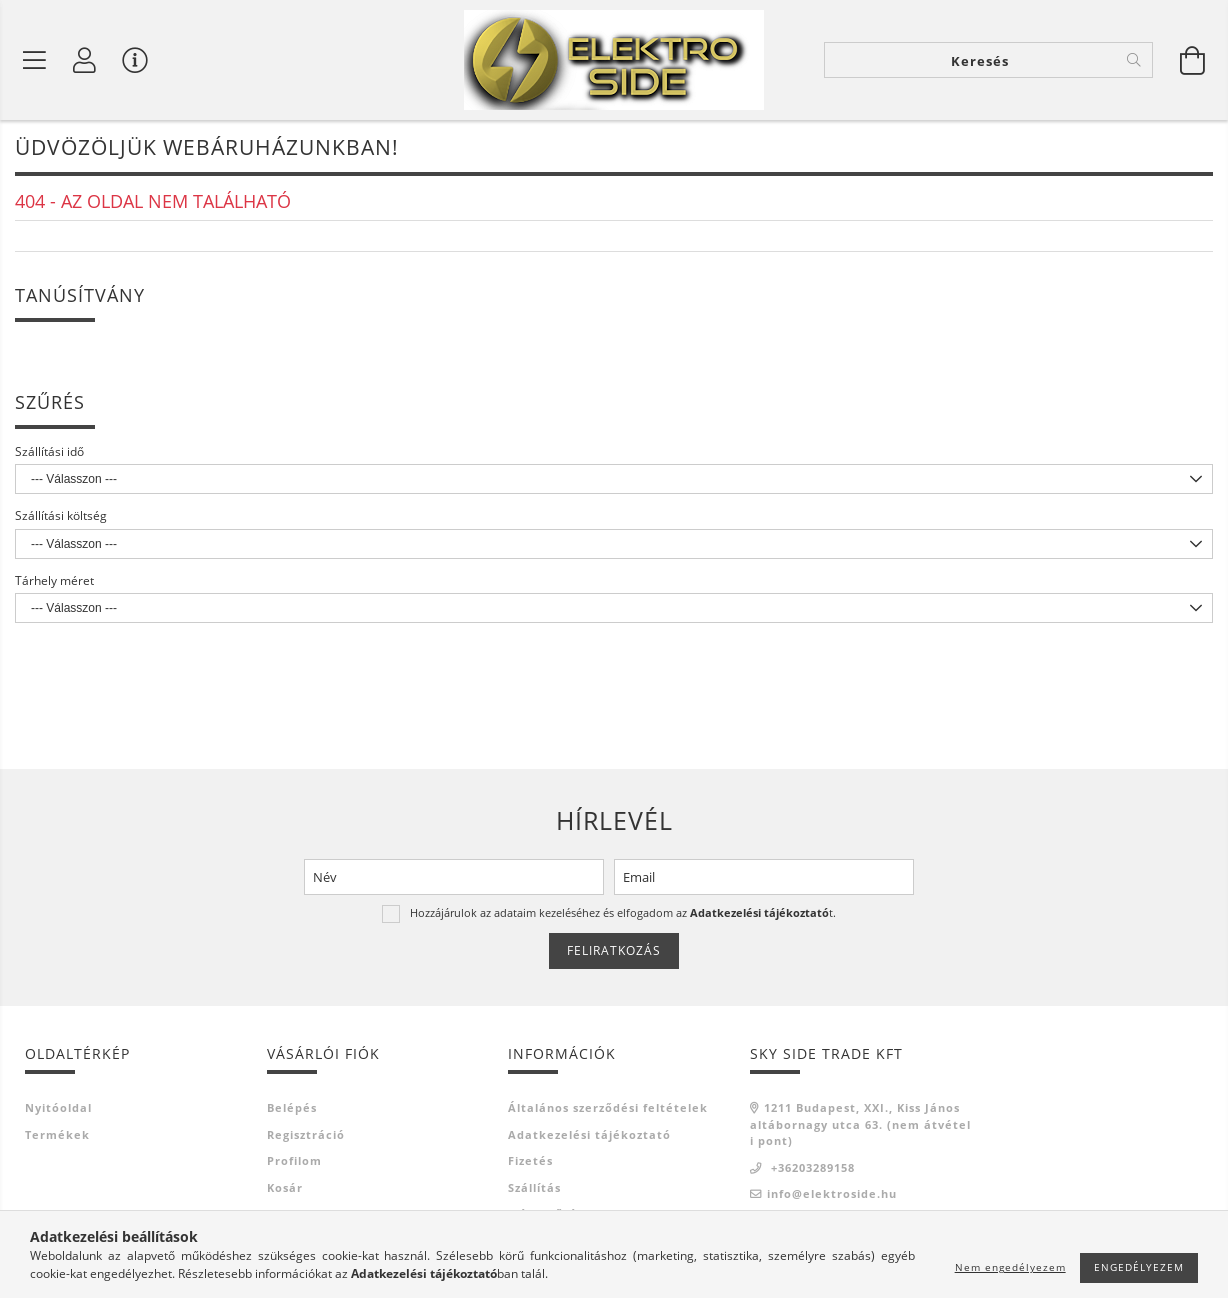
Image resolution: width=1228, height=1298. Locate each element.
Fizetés (530, 1160)
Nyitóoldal (58, 1107)
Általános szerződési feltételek (608, 1107)
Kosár (285, 1187)
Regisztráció (306, 1134)
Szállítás (534, 1187)
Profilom (294, 1160)
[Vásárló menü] (135, 60)
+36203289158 (811, 1167)
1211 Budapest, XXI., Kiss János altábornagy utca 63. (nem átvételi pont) (860, 1124)
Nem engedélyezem (1010, 1267)
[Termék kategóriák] (35, 60)
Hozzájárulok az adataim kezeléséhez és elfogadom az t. (623, 912)
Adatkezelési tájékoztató (589, 1134)
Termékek (57, 1134)
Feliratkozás (614, 950)
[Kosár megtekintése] (1193, 60)
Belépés (292, 1107)
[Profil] (85, 60)
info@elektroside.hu (832, 1193)
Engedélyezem (1139, 1267)
